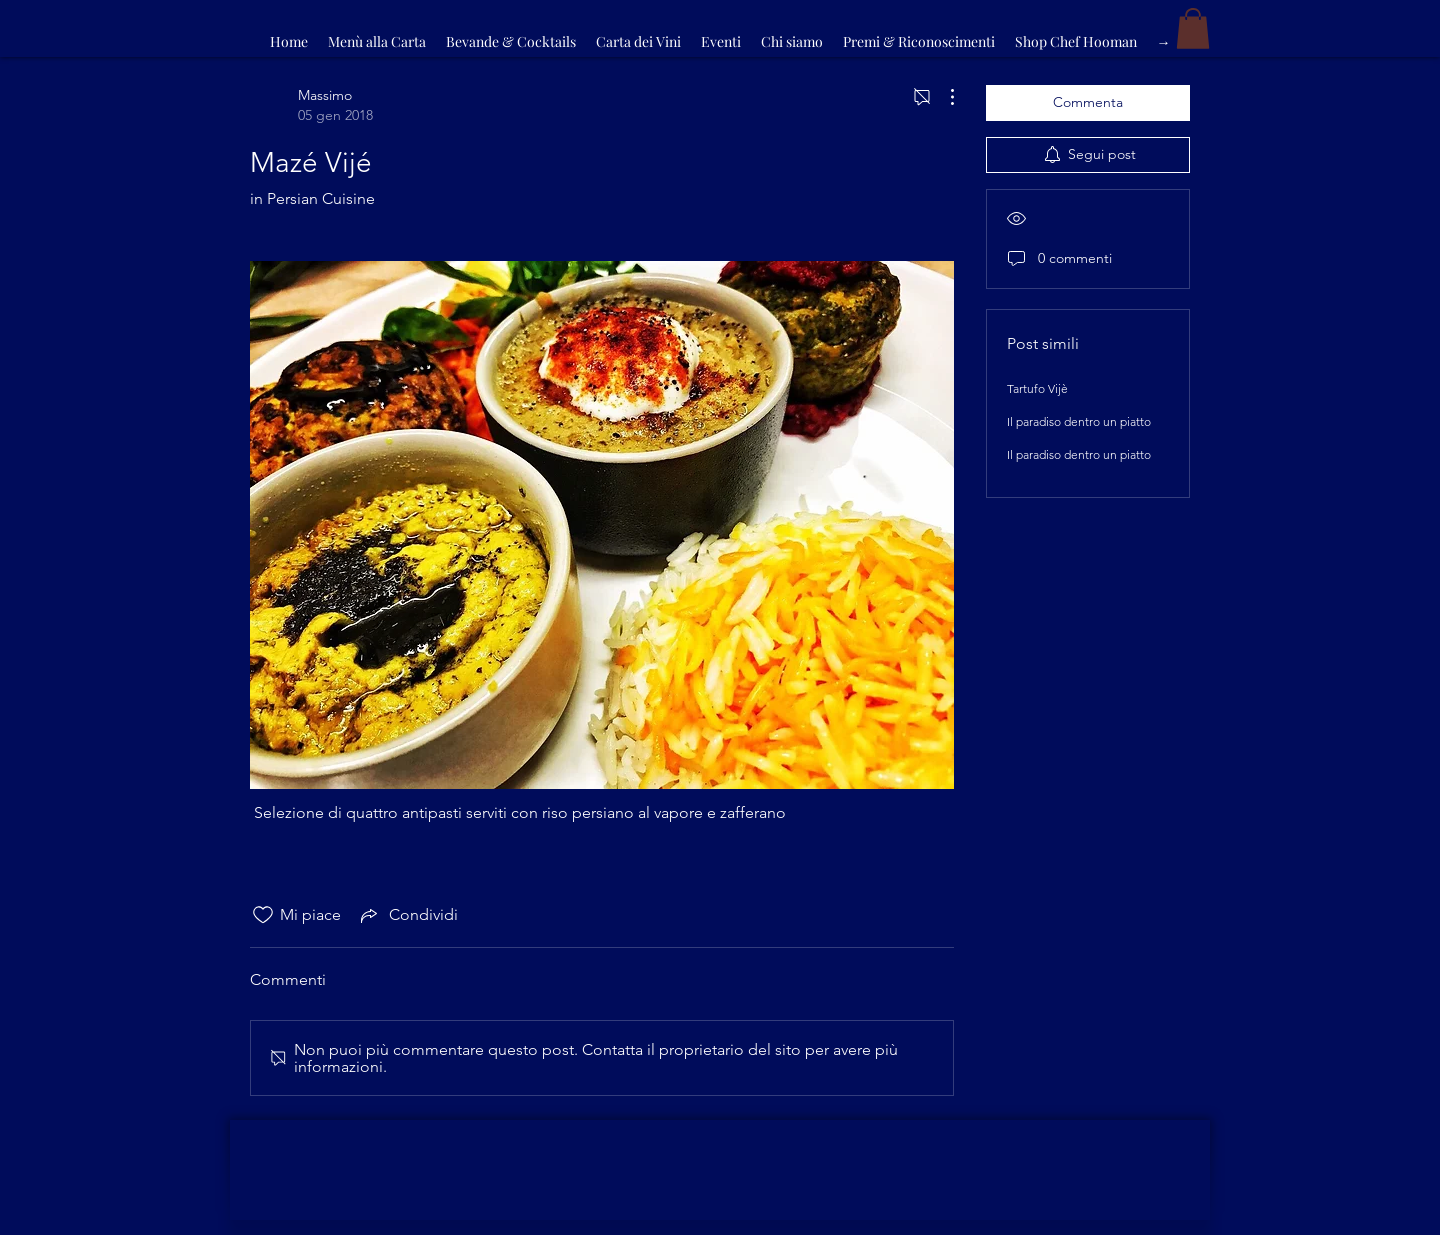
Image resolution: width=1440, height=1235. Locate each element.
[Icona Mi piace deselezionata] (263, 915)
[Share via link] (407, 915)
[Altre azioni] (942, 97)
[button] (1193, 28)
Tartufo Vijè (1037, 388)
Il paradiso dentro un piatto (1079, 421)
